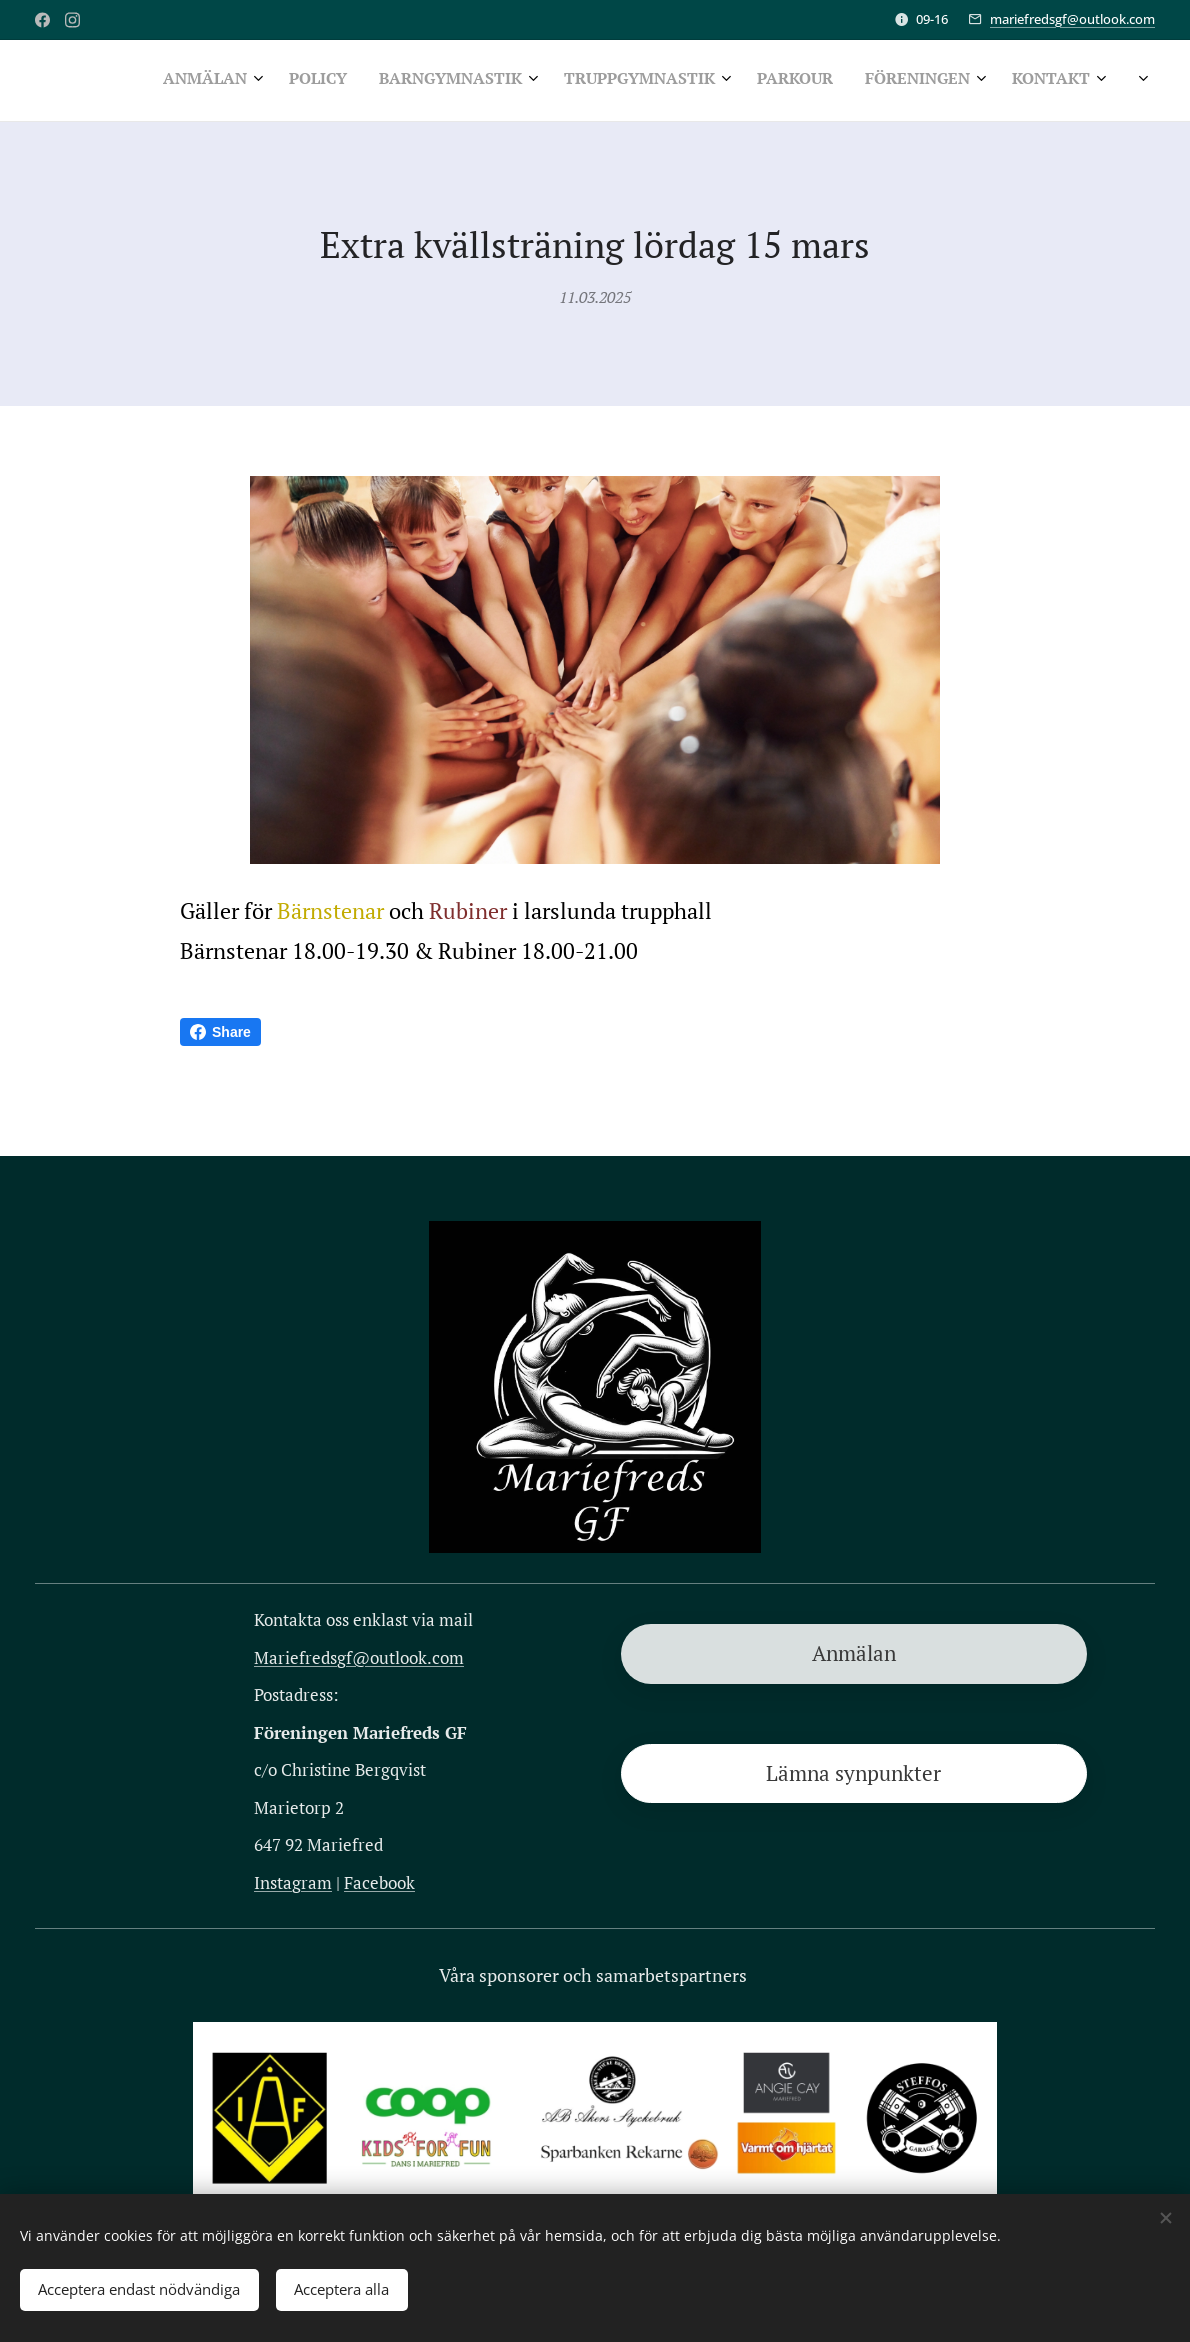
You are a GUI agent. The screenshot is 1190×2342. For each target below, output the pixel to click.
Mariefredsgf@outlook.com (359, 1656)
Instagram (293, 1881)
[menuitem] (753, 81)
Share (220, 1032)
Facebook (379, 1881)
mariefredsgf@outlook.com (1072, 19)
